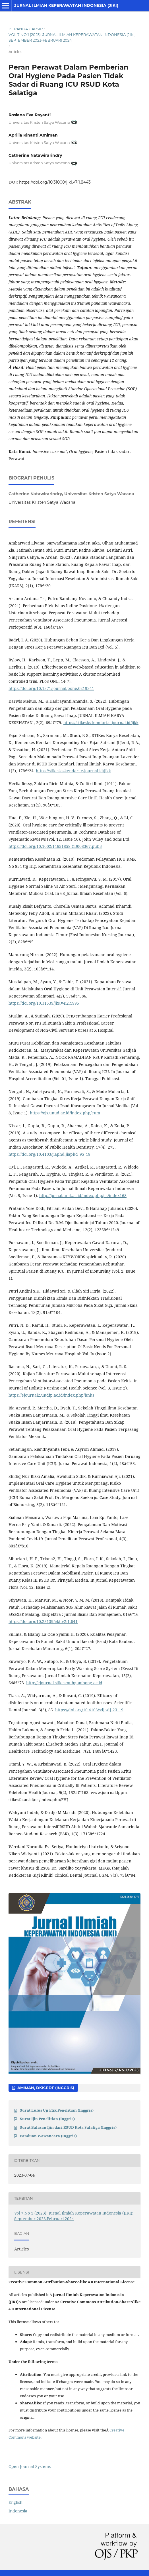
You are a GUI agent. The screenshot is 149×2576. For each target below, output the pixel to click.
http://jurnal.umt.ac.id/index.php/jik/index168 (83, 1195)
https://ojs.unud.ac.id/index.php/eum (65, 1113)
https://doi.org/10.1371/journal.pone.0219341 (51, 688)
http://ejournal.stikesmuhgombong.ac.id (64, 1682)
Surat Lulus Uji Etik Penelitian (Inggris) (57, 2110)
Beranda (18, 29)
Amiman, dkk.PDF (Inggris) (45, 2087)
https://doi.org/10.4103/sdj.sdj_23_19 (89, 1709)
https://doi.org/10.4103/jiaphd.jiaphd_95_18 (49, 1154)
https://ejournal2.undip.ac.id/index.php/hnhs (51, 1395)
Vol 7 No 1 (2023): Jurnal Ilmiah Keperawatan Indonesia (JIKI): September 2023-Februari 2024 (72, 37)
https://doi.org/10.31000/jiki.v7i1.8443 (55, 182)
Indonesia (18, 2511)
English (15, 2502)
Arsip (37, 29)
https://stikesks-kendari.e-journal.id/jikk (100, 722)
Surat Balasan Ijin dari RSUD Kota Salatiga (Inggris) (68, 2127)
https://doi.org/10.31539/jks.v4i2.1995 (44, 1003)
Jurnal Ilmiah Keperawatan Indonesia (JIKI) (66, 5)
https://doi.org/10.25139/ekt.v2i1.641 (43, 1621)
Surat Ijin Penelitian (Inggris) (47, 2118)
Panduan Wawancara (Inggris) (48, 2135)
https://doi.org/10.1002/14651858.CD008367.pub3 (55, 846)
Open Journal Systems (30, 2466)
